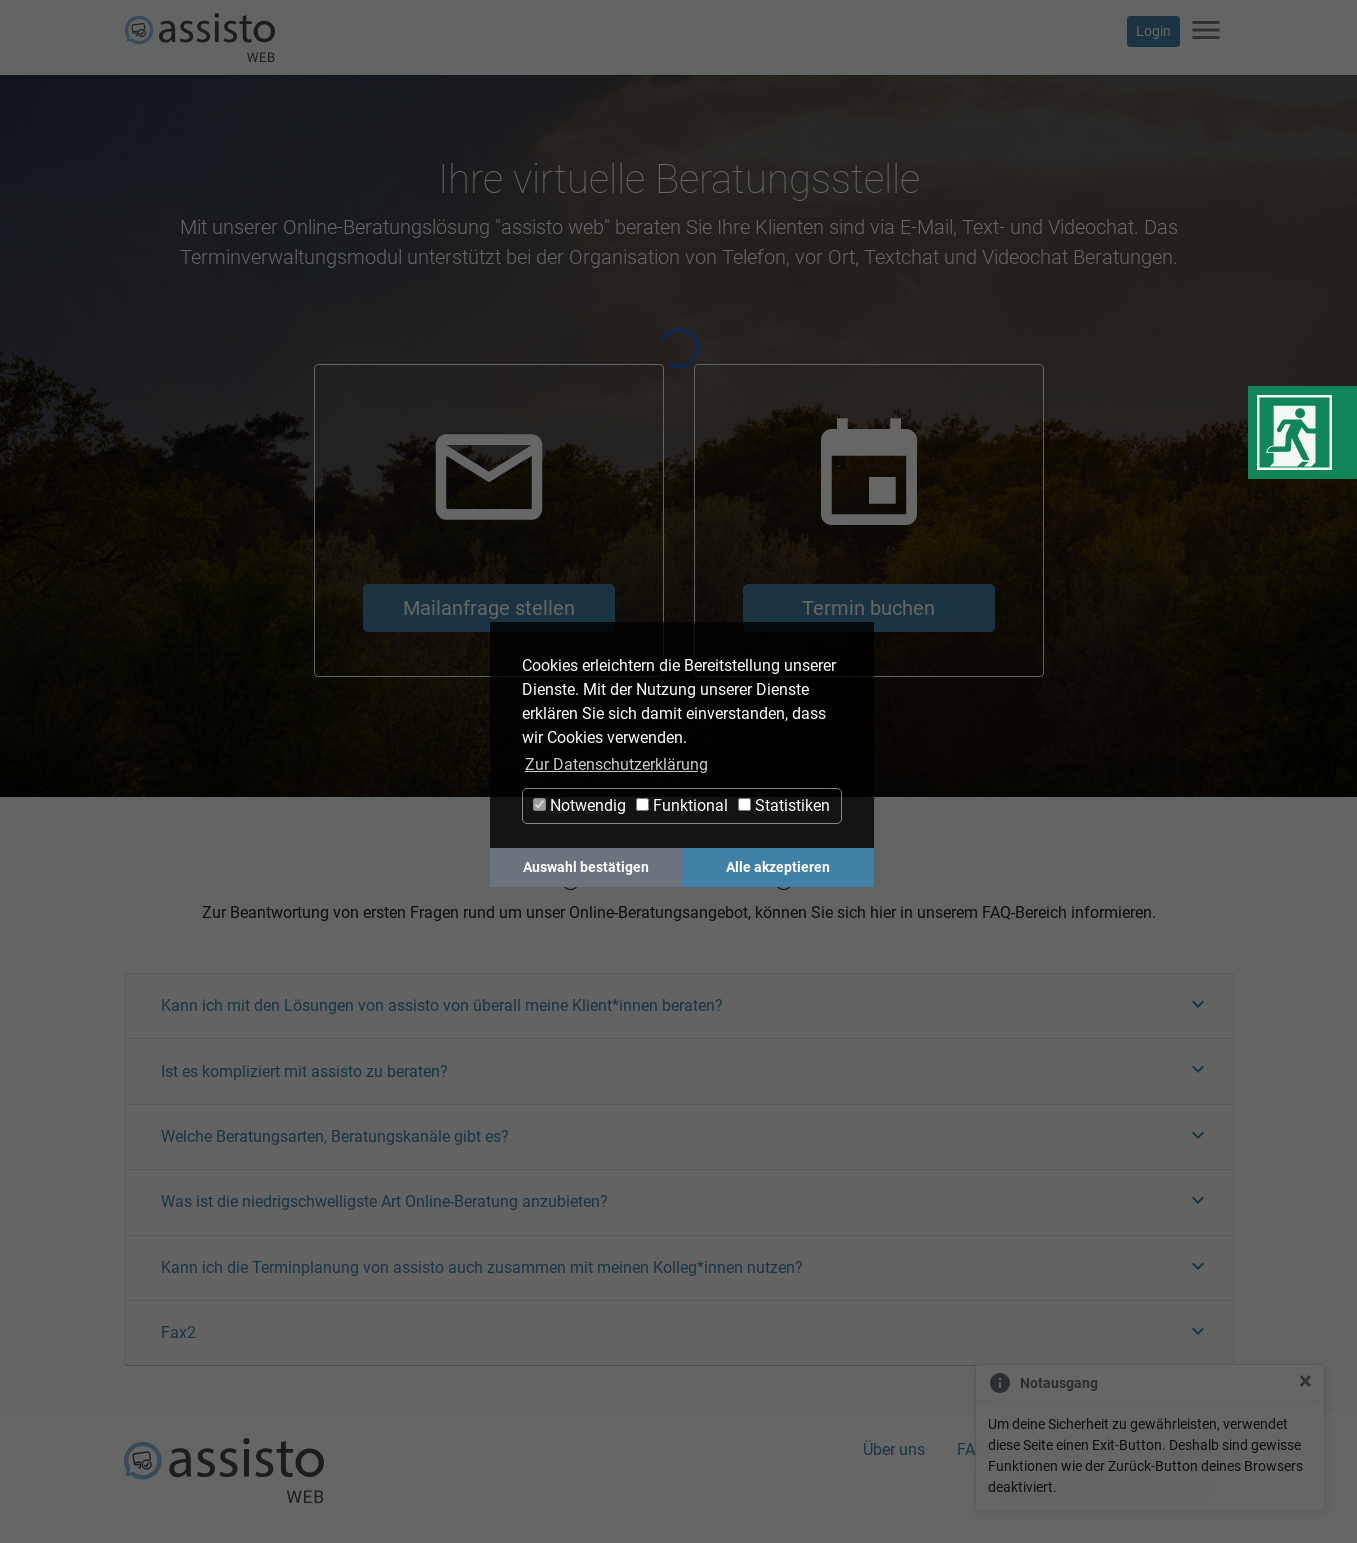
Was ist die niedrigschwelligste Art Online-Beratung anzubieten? (384, 1201)
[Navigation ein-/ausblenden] (1206, 31)
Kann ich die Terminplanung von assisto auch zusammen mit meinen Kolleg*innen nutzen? (482, 1267)
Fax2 (178, 1332)
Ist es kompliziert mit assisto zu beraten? (304, 1071)
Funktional (682, 805)
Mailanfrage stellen (489, 608)
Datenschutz (1173, 1449)
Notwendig (579, 805)
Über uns (894, 1449)
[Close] (1305, 1381)
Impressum (1057, 1449)
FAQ (971, 1449)
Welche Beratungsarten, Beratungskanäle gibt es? (335, 1136)
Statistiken (784, 805)
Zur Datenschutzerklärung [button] (616, 764)
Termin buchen (868, 608)
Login (1153, 31)
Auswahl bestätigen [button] (586, 867)
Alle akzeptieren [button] (778, 867)
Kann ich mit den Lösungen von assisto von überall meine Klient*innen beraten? (442, 1005)
